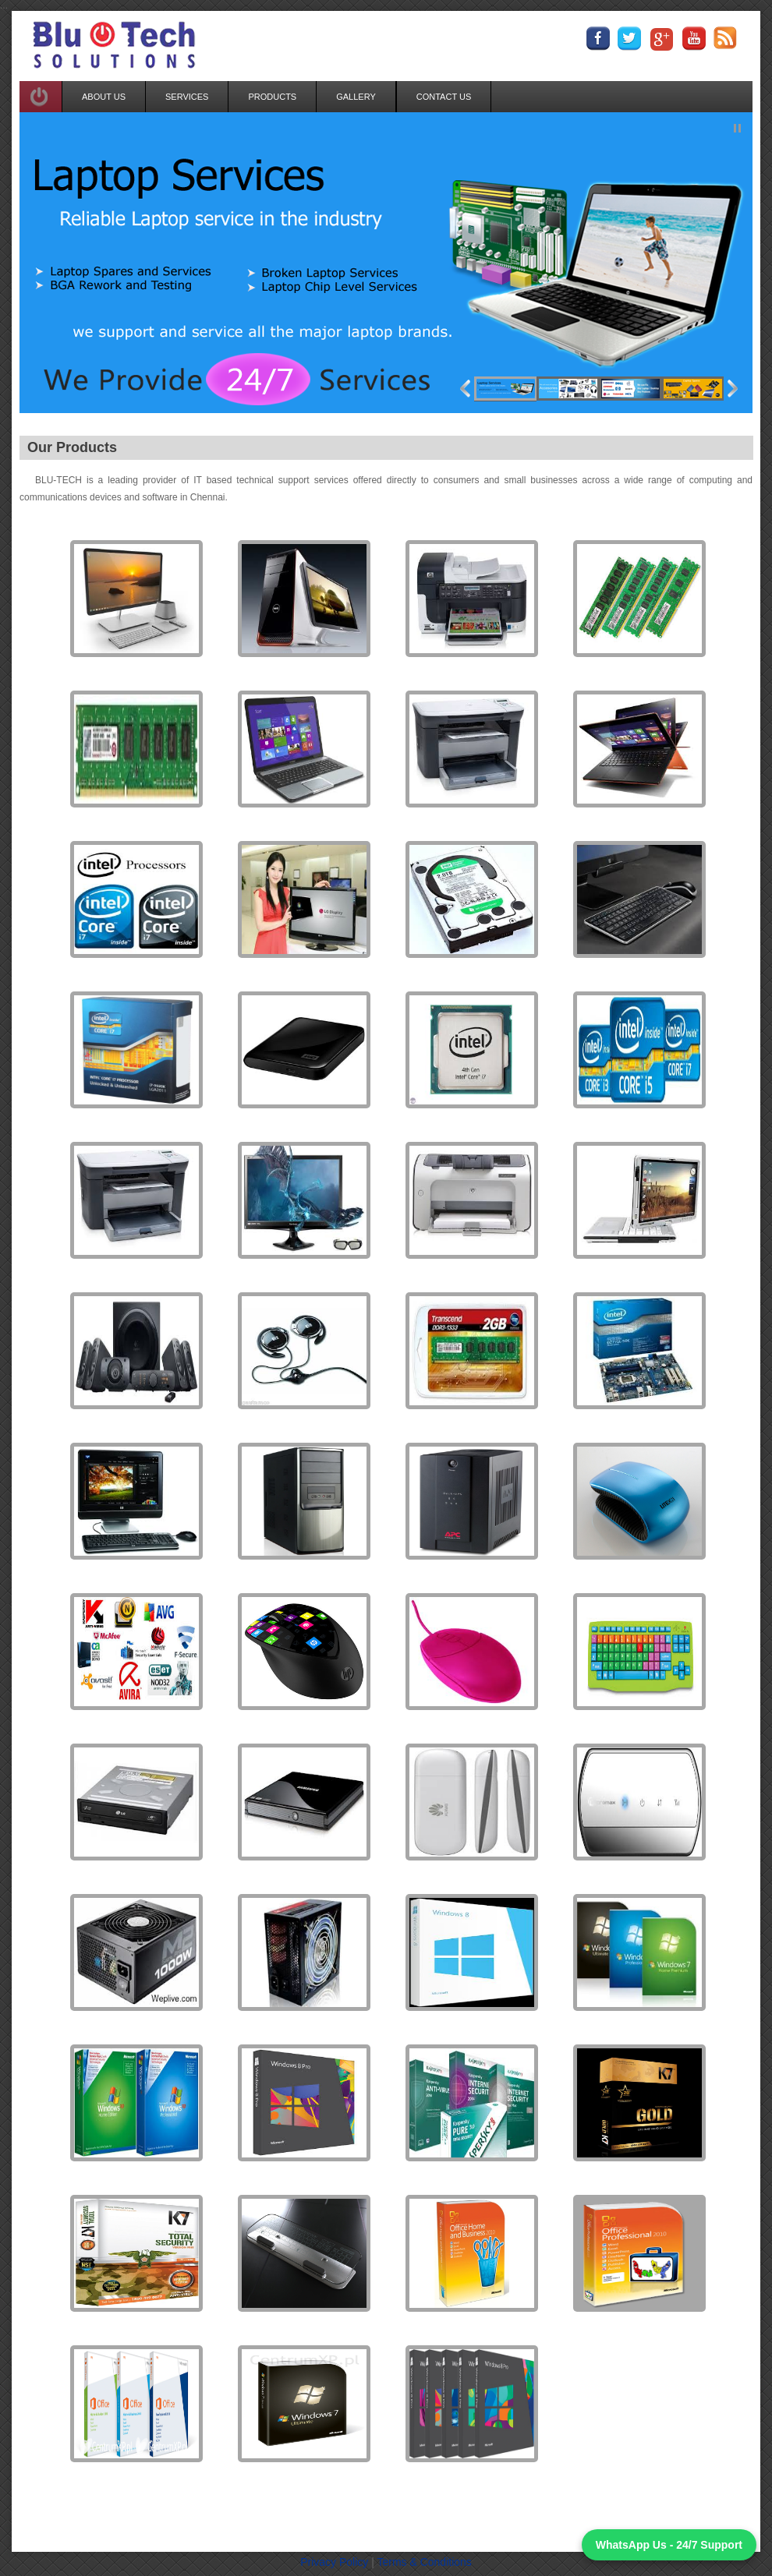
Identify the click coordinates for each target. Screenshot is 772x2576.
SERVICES (186, 96)
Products (301, 2516)
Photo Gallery (365, 2516)
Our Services (240, 2516)
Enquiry (425, 2516)
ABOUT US (104, 96)
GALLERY (356, 96)
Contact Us (481, 2516)
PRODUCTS (272, 96)
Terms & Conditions (424, 2562)
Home (184, 2516)
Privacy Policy (335, 2562)
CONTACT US (444, 96)
